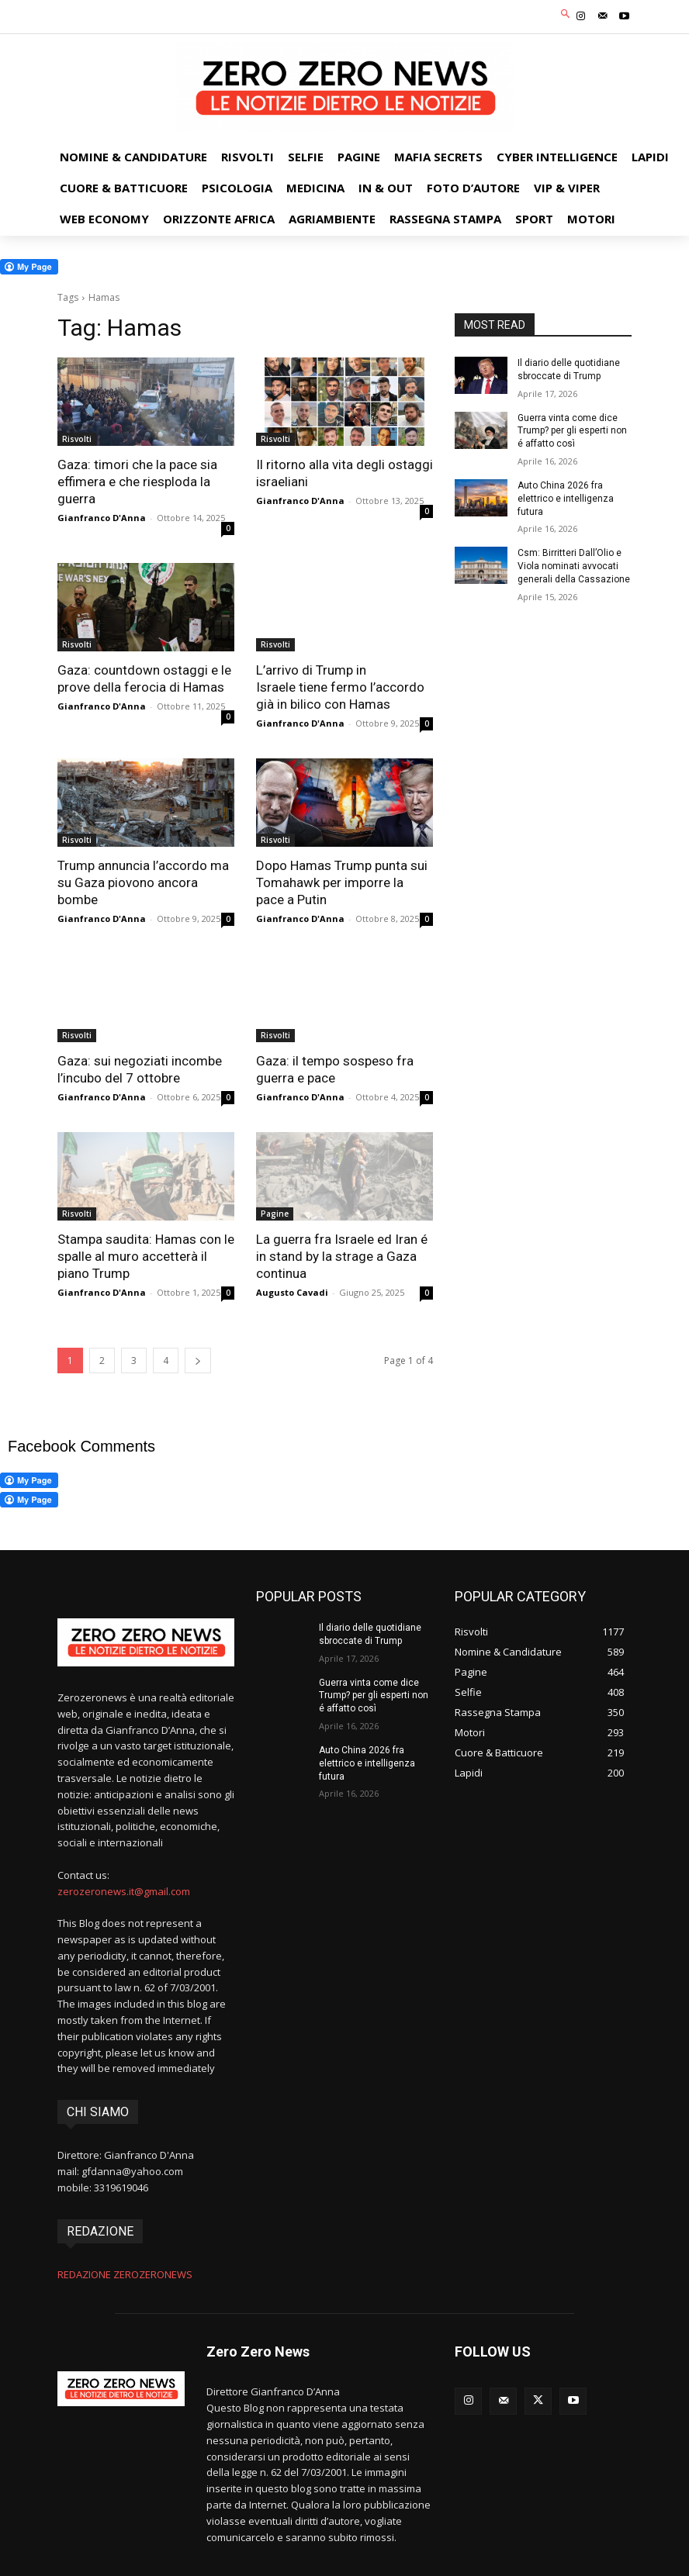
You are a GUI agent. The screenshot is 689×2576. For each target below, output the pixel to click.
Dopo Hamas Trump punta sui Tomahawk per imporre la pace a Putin (342, 882)
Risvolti (77, 438)
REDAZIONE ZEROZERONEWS (124, 2274)
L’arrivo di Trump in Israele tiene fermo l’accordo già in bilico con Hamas (340, 687)
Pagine (275, 1213)
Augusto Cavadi (292, 1292)
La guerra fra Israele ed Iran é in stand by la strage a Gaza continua (342, 1256)
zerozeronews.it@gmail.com (123, 1891)
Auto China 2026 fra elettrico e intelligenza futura (566, 498)
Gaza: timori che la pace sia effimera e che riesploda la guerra (137, 481)
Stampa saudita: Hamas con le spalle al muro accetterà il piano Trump (145, 1256)
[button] (566, 15)
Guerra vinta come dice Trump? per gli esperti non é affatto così (572, 431)
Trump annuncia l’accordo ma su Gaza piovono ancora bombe (143, 882)
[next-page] (198, 1360)
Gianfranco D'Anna (101, 517)
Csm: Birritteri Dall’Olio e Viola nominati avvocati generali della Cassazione (574, 566)
